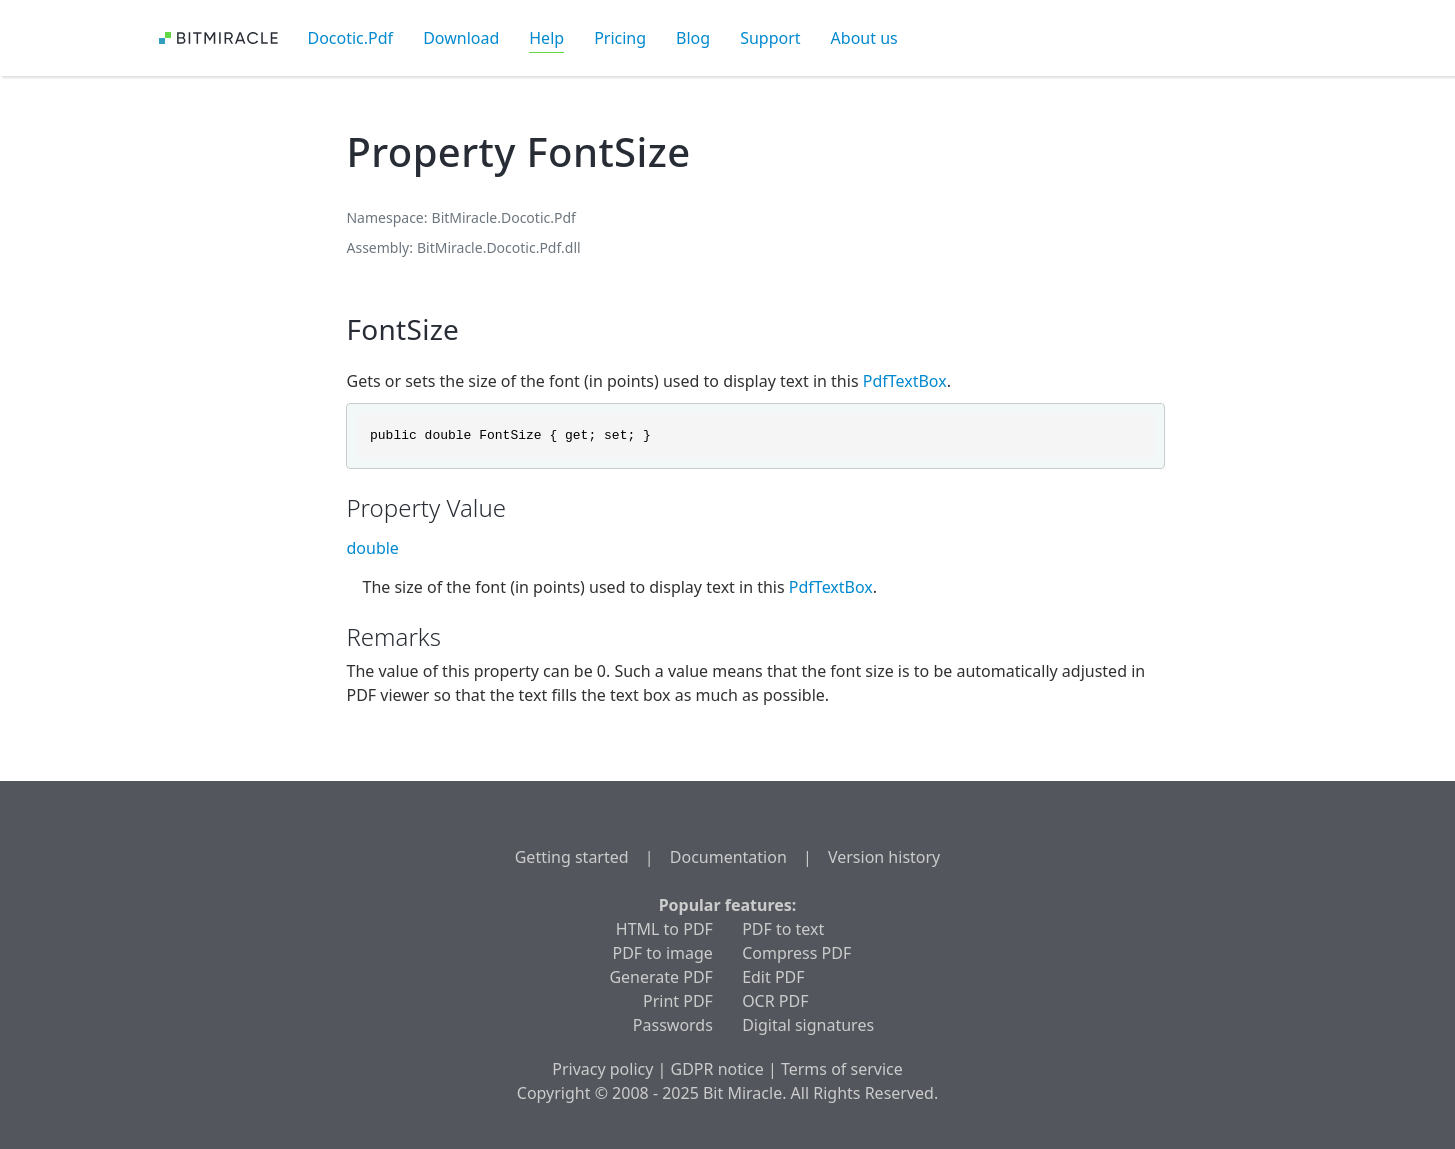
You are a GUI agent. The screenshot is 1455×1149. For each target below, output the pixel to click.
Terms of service (842, 1069)
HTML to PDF (664, 929)
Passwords (673, 1025)
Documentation (728, 857)
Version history (884, 857)
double (372, 548)
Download (461, 38)
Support (770, 38)
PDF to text (783, 929)
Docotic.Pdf (351, 38)
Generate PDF (660, 977)
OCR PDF (775, 1001)
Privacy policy (602, 1069)
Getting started (572, 857)
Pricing (620, 38)
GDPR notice (717, 1069)
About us (864, 38)
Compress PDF (796, 953)
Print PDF (678, 1001)
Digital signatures (808, 1025)
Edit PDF (773, 977)
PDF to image (663, 953)
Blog (693, 38)
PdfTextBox (905, 381)
